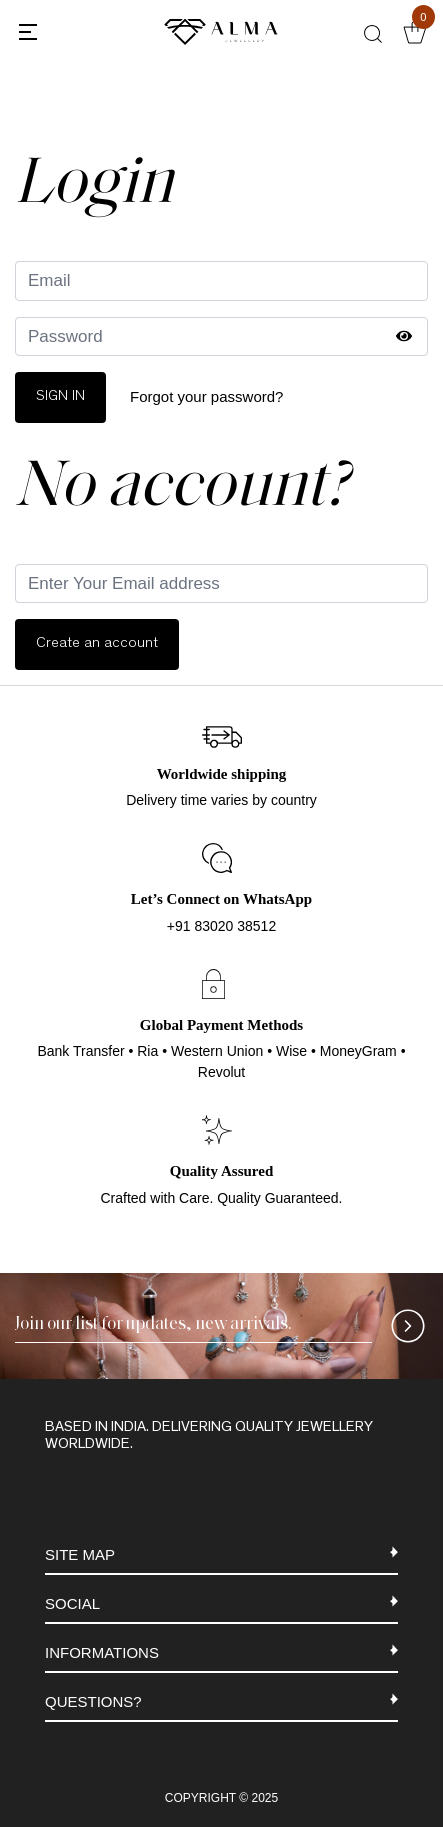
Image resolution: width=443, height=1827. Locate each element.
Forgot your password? (206, 396)
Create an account (97, 643)
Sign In (60, 396)
